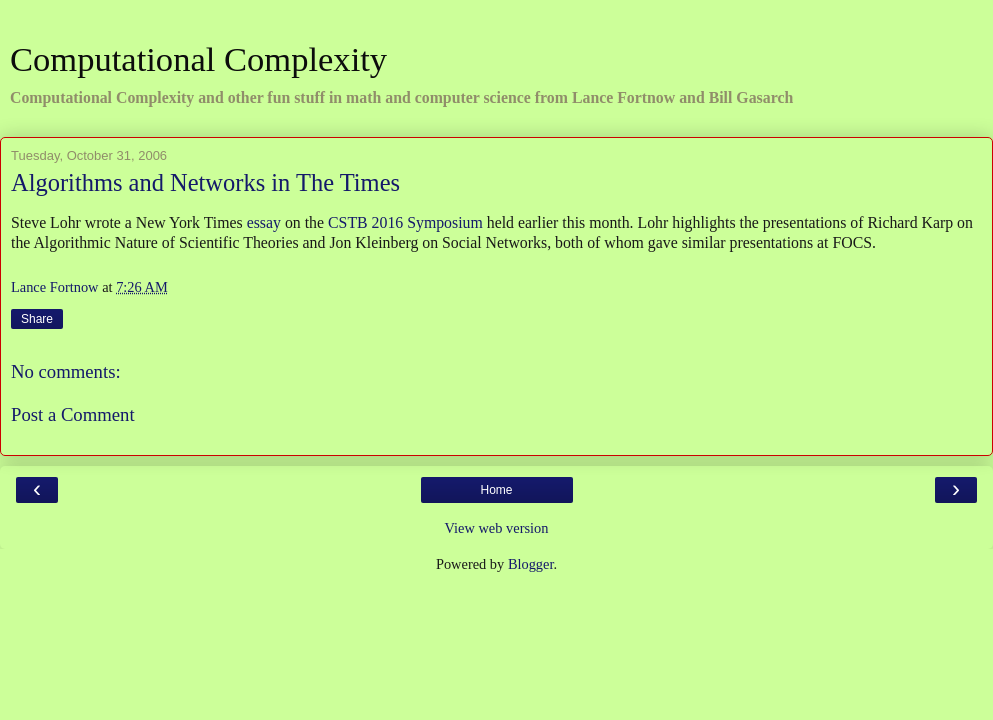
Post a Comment (73, 414)
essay (264, 222)
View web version (497, 528)
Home (496, 490)
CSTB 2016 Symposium (405, 222)
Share (37, 319)
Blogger (531, 564)
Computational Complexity (198, 59)
